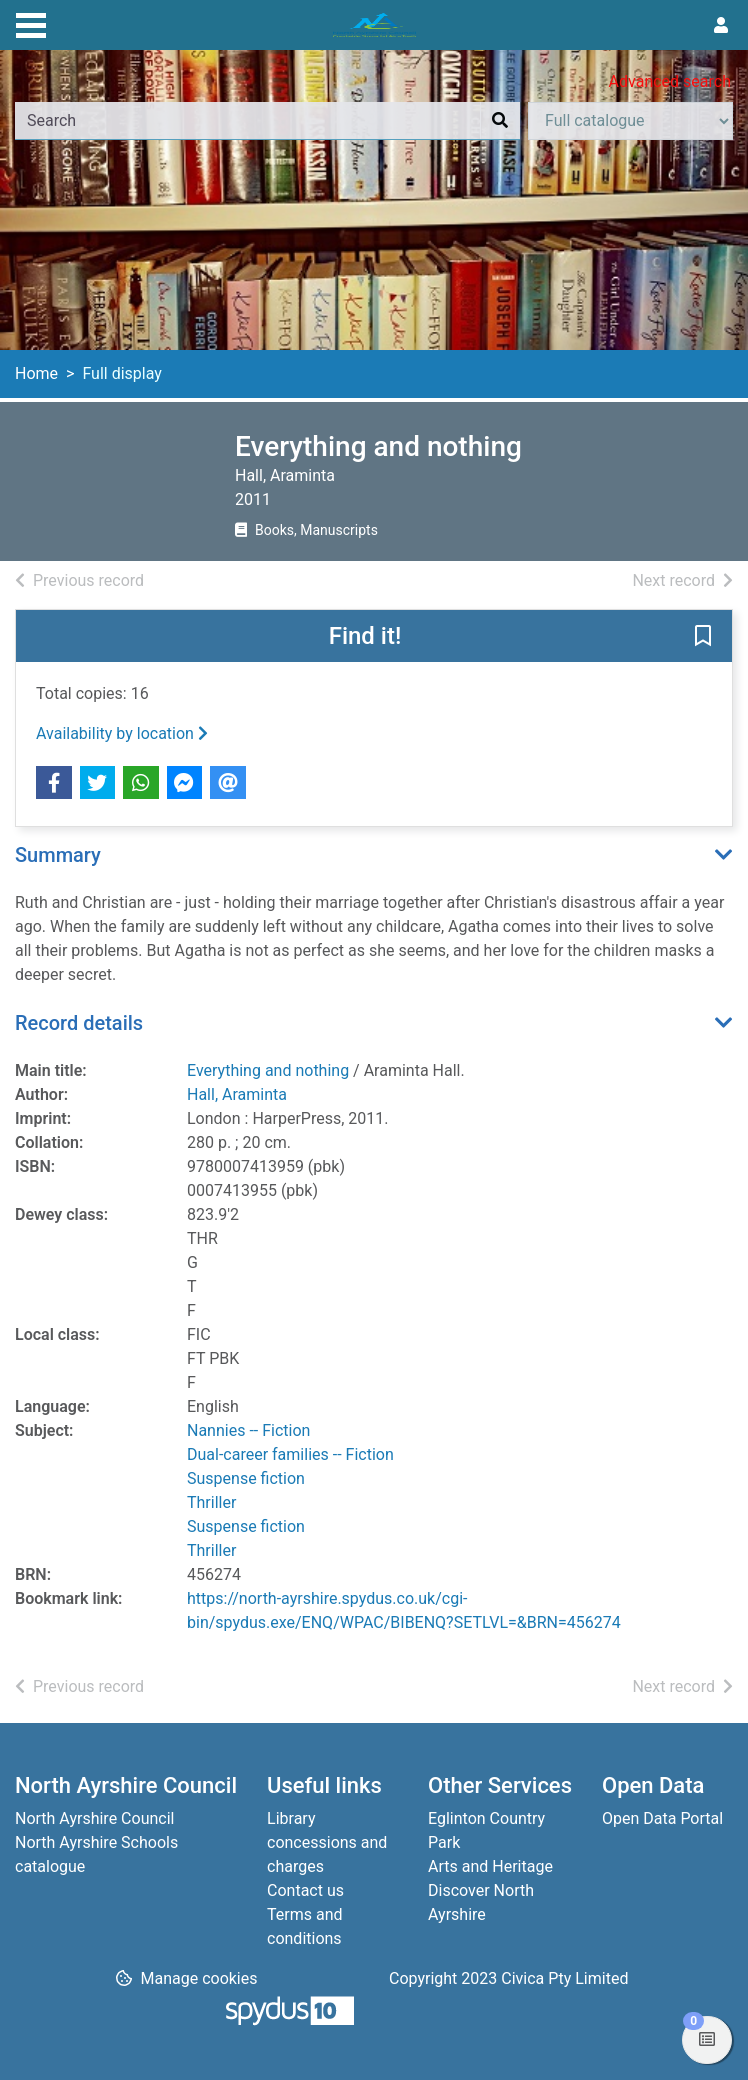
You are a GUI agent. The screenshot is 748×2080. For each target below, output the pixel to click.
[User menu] (721, 26)
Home (36, 373)
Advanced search (670, 81)
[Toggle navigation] (31, 23)
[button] (703, 637)
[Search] (500, 121)
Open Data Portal (662, 1818)
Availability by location (122, 733)
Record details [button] (79, 1023)
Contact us (305, 1890)
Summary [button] (58, 855)
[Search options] (630, 121)
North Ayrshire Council (94, 1818)
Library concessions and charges (327, 1842)
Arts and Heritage (490, 1866)
